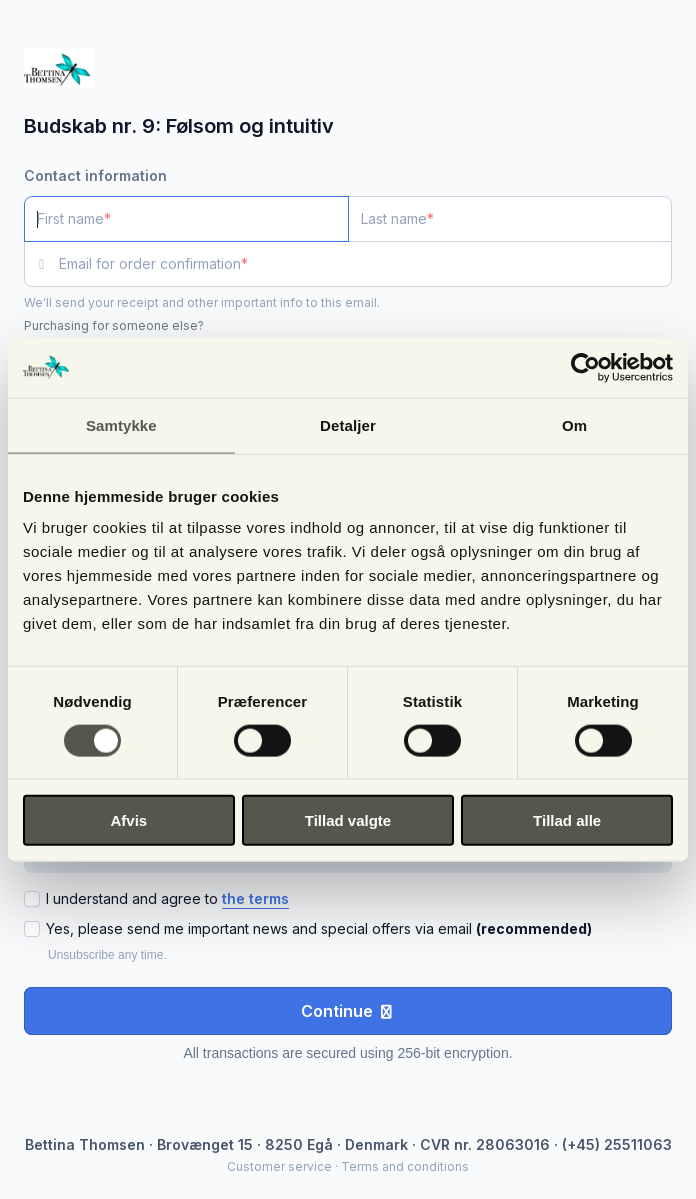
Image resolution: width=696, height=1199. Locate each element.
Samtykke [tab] (121, 424)
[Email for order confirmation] (365, 264)
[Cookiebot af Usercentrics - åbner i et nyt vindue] (585, 367)
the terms (255, 898)
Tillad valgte (348, 820)
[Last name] (510, 219)
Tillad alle (567, 820)
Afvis (128, 820)
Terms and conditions (405, 1166)
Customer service (279, 1166)
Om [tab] (574, 424)
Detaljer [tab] (348, 424)
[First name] (186, 219)
